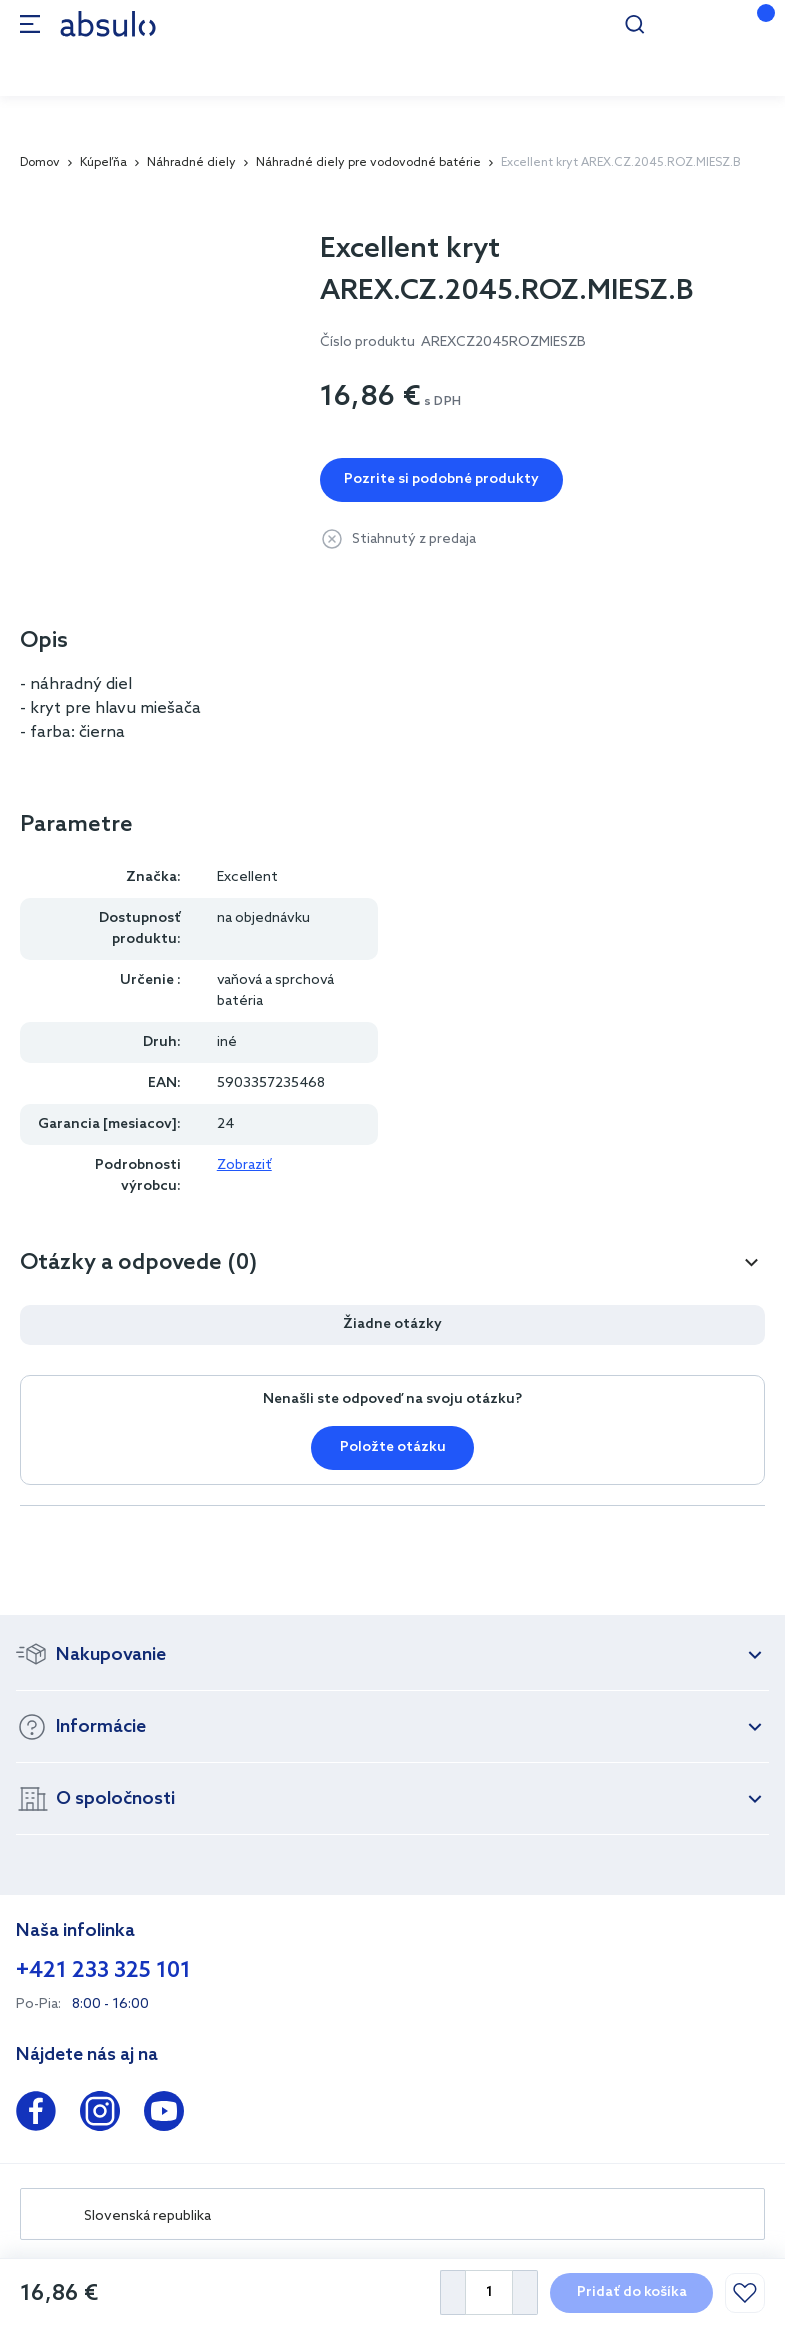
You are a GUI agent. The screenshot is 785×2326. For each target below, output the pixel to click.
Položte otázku (393, 1447)
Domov (40, 163)
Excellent (247, 877)
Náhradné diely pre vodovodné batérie (368, 163)
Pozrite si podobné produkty (441, 479)
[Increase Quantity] (525, 2292)
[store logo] (108, 23)
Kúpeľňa (103, 163)
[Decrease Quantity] (452, 2292)
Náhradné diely (191, 163)
